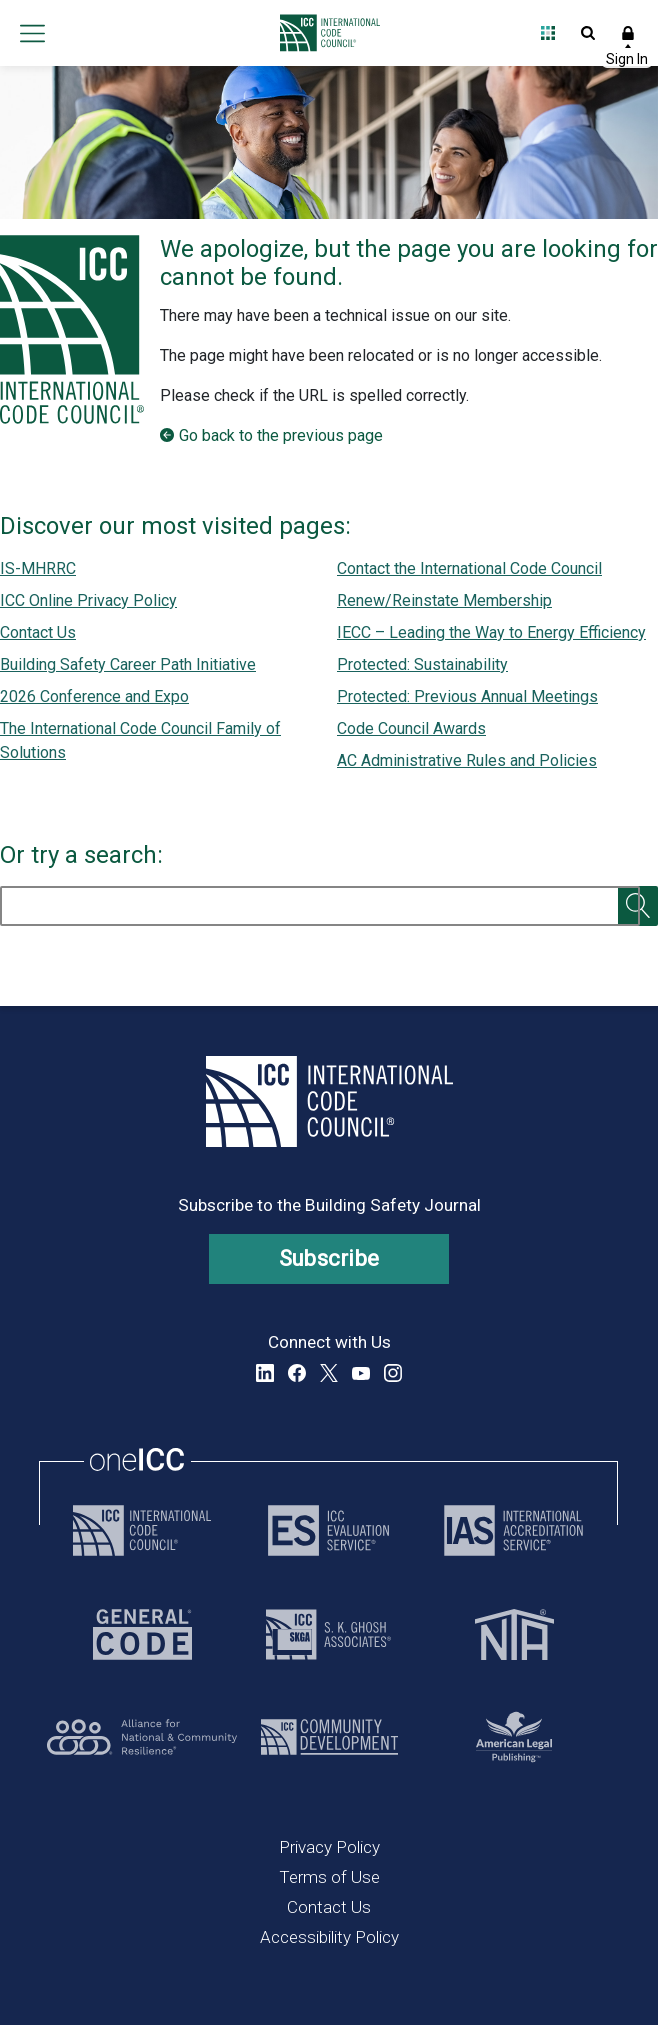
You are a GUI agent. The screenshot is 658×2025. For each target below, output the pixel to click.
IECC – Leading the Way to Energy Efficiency (491, 632)
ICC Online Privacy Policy (88, 600)
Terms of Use (329, 1877)
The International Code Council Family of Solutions (140, 740)
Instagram (393, 1373)
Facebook (297, 1373)
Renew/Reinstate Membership (444, 600)
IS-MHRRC (38, 568)
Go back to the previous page (281, 435)
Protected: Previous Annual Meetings (467, 696)
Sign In (628, 33)
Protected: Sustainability (422, 664)
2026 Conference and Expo (94, 696)
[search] (320, 906)
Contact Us (38, 632)
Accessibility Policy (329, 1937)
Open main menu (32, 33)
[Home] (324, 33)
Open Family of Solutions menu (548, 33)
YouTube (361, 1373)
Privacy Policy (329, 1847)
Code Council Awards (411, 728)
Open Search (588, 33)
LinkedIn (265, 1373)
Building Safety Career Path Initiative (128, 664)
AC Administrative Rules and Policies (467, 760)
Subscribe (329, 1258)
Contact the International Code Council (469, 568)
